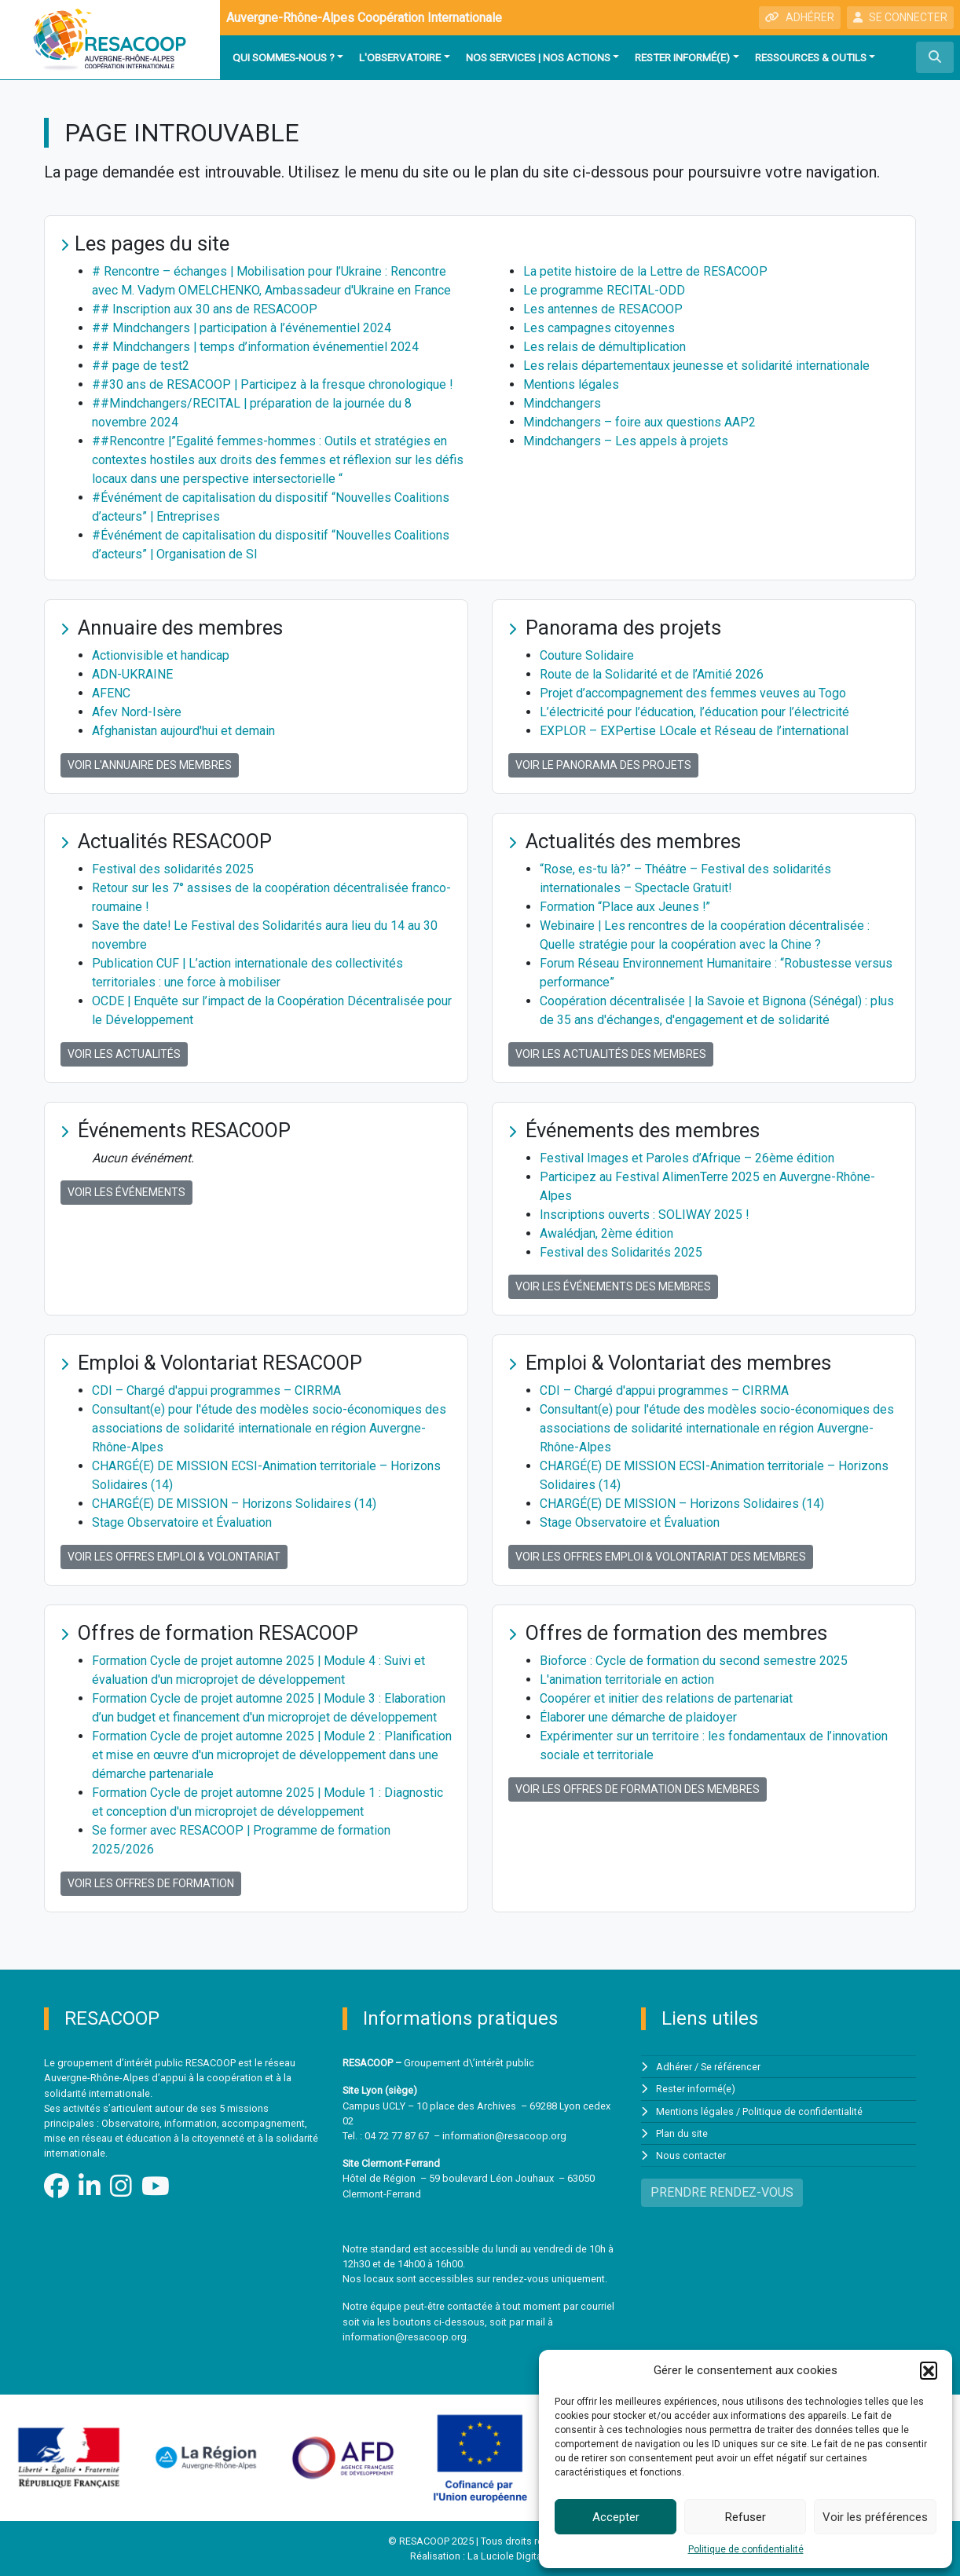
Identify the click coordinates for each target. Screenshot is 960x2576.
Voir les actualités (124, 1054)
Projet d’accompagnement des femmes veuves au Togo (693, 693)
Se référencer (730, 2067)
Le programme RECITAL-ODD (604, 290)
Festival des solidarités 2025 (173, 869)
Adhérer (674, 2067)
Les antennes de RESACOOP (603, 309)
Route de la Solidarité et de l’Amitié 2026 (652, 674)
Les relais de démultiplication (604, 346)
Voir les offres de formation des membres (637, 1789)
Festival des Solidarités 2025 (621, 1252)
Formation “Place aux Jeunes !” (625, 906)
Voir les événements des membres (613, 1286)
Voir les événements (126, 1192)
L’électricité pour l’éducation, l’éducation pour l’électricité (694, 711)
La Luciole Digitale (508, 2556)
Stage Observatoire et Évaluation (182, 1522)
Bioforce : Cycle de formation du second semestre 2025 (694, 1660)
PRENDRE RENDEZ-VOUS (721, 2192)
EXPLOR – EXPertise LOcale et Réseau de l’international (694, 730)
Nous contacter (691, 2155)
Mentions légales (571, 384)
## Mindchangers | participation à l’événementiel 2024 (242, 327)
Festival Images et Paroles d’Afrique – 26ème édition (687, 1158)
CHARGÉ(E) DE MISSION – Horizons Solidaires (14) (234, 1503)
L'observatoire (400, 57)
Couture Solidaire (587, 655)
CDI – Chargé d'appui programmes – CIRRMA (216, 1390)
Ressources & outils (811, 57)
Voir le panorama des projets (603, 765)
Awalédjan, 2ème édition (606, 1233)
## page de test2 (140, 365)
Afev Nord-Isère (136, 711)
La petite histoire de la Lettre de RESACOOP (645, 271)
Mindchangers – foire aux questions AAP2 (639, 422)
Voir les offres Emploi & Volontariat (174, 1556)
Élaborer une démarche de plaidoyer (638, 1717)
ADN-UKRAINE (132, 674)
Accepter (615, 2517)
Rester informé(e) (682, 57)
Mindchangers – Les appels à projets (625, 441)
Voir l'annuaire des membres (150, 765)
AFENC (111, 693)
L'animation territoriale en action (627, 1679)
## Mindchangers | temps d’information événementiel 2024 (256, 346)
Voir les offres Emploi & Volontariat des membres (660, 1556)
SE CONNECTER (900, 17)
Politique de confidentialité (746, 2549)
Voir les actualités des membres (610, 1054)
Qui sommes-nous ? (284, 57)
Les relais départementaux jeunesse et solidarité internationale (696, 365)
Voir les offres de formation (151, 1883)
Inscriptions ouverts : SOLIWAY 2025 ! (644, 1214)
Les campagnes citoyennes (599, 327)
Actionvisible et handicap (160, 655)
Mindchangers (562, 403)
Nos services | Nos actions (538, 57)
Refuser (745, 2517)
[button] (928, 2370)
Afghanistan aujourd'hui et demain (183, 730)
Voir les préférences (875, 2517)
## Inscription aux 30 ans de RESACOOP (204, 309)
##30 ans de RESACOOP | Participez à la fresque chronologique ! (273, 384)
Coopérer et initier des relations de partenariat (666, 1698)
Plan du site (682, 2133)
